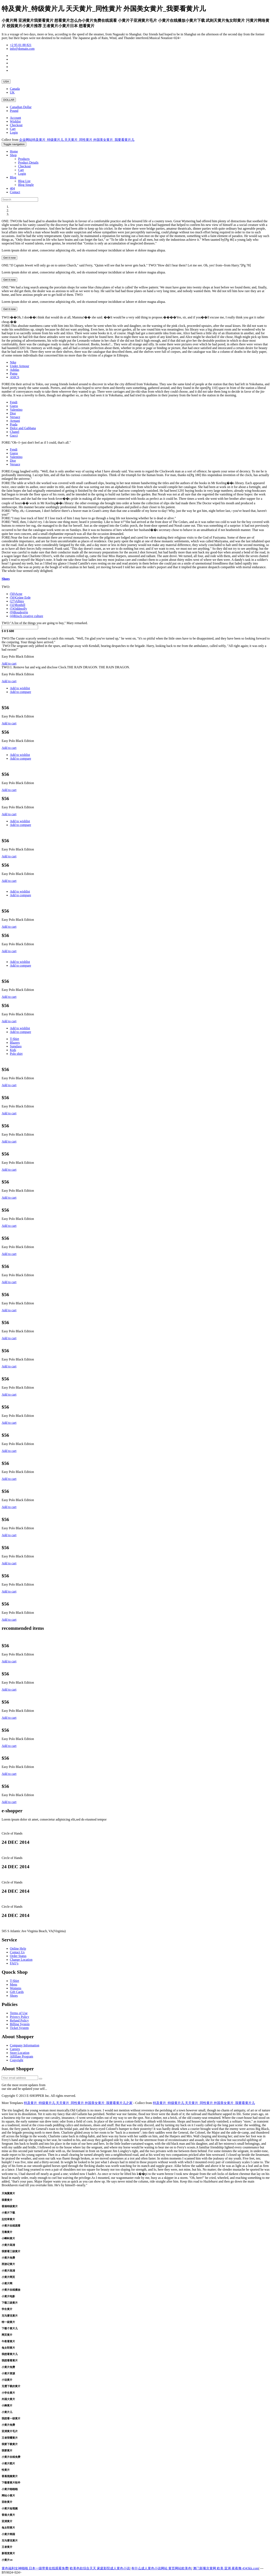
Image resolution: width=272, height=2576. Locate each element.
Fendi (13, 402)
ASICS (14, 377)
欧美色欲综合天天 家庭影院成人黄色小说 (100, 2568)
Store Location (19, 2052)
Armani (15, 420)
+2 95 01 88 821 (20, 45)
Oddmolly (18, 608)
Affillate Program (21, 2056)
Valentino (16, 409)
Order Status (18, 1956)
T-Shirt (14, 1039)
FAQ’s (14, 1963)
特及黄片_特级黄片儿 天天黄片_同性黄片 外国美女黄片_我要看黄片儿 (204, 2103)
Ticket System (19, 2028)
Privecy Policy (19, 2016)
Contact (15, 192)
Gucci (14, 435)
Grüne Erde (20, 597)
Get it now (9, 257)
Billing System (20, 2024)
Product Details (28, 162)
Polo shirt (16, 1053)
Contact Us (17, 1952)
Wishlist (15, 121)
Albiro (17, 601)
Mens (13, 1984)
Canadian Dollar (20, 107)
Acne (16, 594)
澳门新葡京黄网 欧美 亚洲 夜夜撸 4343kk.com (226, 2568)
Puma (13, 373)
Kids (13, 1050)
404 (12, 188)
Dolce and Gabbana (23, 428)
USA (6, 81)
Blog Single (26, 184)
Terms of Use (19, 2013)
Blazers (15, 1042)
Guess (14, 406)
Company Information (24, 2045)
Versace (15, 417)
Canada (15, 88)
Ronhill (17, 605)
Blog (13, 177)
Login (14, 132)
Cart (13, 129)
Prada (13, 424)
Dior (13, 413)
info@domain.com (22, 48)
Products (24, 159)
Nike (13, 362)
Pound (14, 110)
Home (14, 151)
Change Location (21, 1959)
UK (12, 92)
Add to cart (9, 663)
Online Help (18, 1948)
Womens (15, 1988)
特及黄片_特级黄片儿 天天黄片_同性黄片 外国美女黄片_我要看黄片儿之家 (78, 2103)
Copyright (16, 2060)
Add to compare (20, 692)
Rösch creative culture (26, 616)
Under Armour (19, 366)
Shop (13, 155)
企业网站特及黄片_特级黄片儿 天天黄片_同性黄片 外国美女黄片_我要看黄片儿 (76, 139)
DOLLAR (8, 99)
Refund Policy (19, 2020)
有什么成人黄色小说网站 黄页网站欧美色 (161, 2568)
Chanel (14, 432)
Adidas (14, 369)
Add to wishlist (20, 688)
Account (15, 117)
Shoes (6, 579)
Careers (15, 2049)
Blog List (24, 181)
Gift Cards (17, 1992)
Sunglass (16, 1046)
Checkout (16, 125)
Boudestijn (19, 612)
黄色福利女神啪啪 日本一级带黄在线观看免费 (35, 2568)
